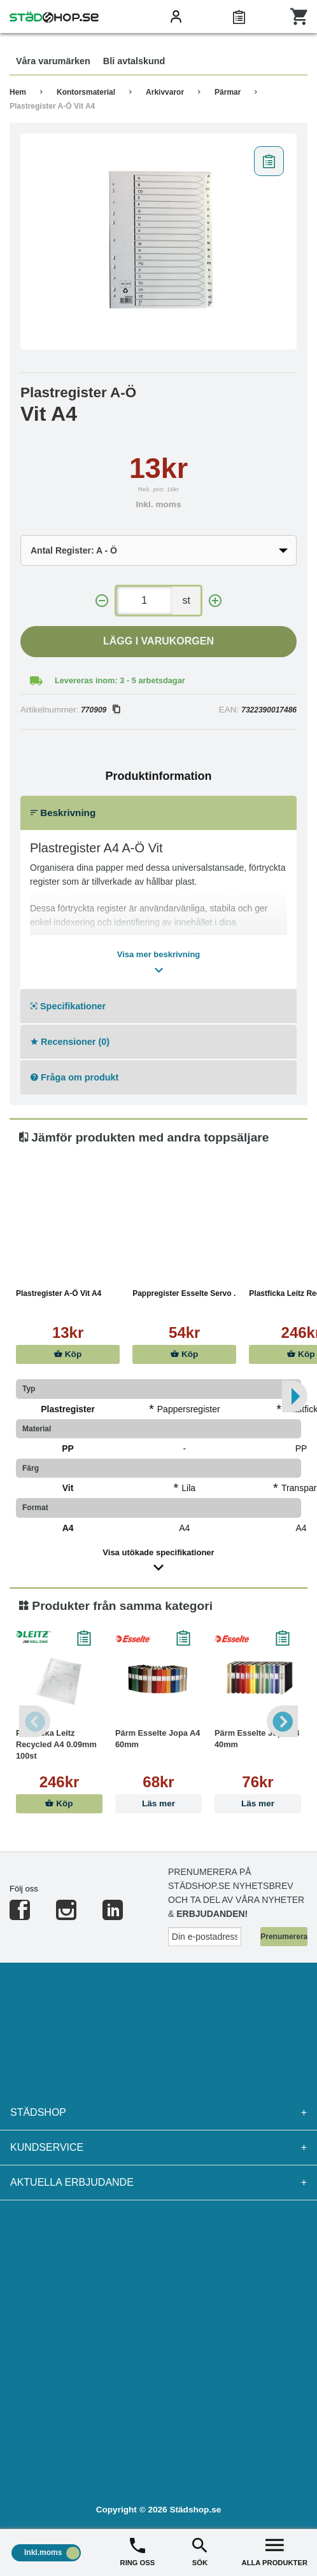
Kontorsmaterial (86, 92)
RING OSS (137, 2550)
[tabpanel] (158, 241)
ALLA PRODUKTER (274, 2551)
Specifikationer (68, 1006)
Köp (67, 1354)
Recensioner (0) (70, 1042)
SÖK (200, 2550)
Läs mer (158, 1803)
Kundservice (158, 2148)
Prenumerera (283, 1936)
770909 (100, 709)
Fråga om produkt (74, 1077)
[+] (215, 601)
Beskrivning (63, 812)
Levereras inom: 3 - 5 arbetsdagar (120, 680)
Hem (18, 92)
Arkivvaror (165, 92)
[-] (101, 601)
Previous (35, 1721)
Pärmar (228, 92)
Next (282, 1721)
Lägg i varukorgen (158, 641)
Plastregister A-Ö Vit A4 (52, 106)
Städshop (158, 2113)
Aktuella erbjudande (158, 2183)
